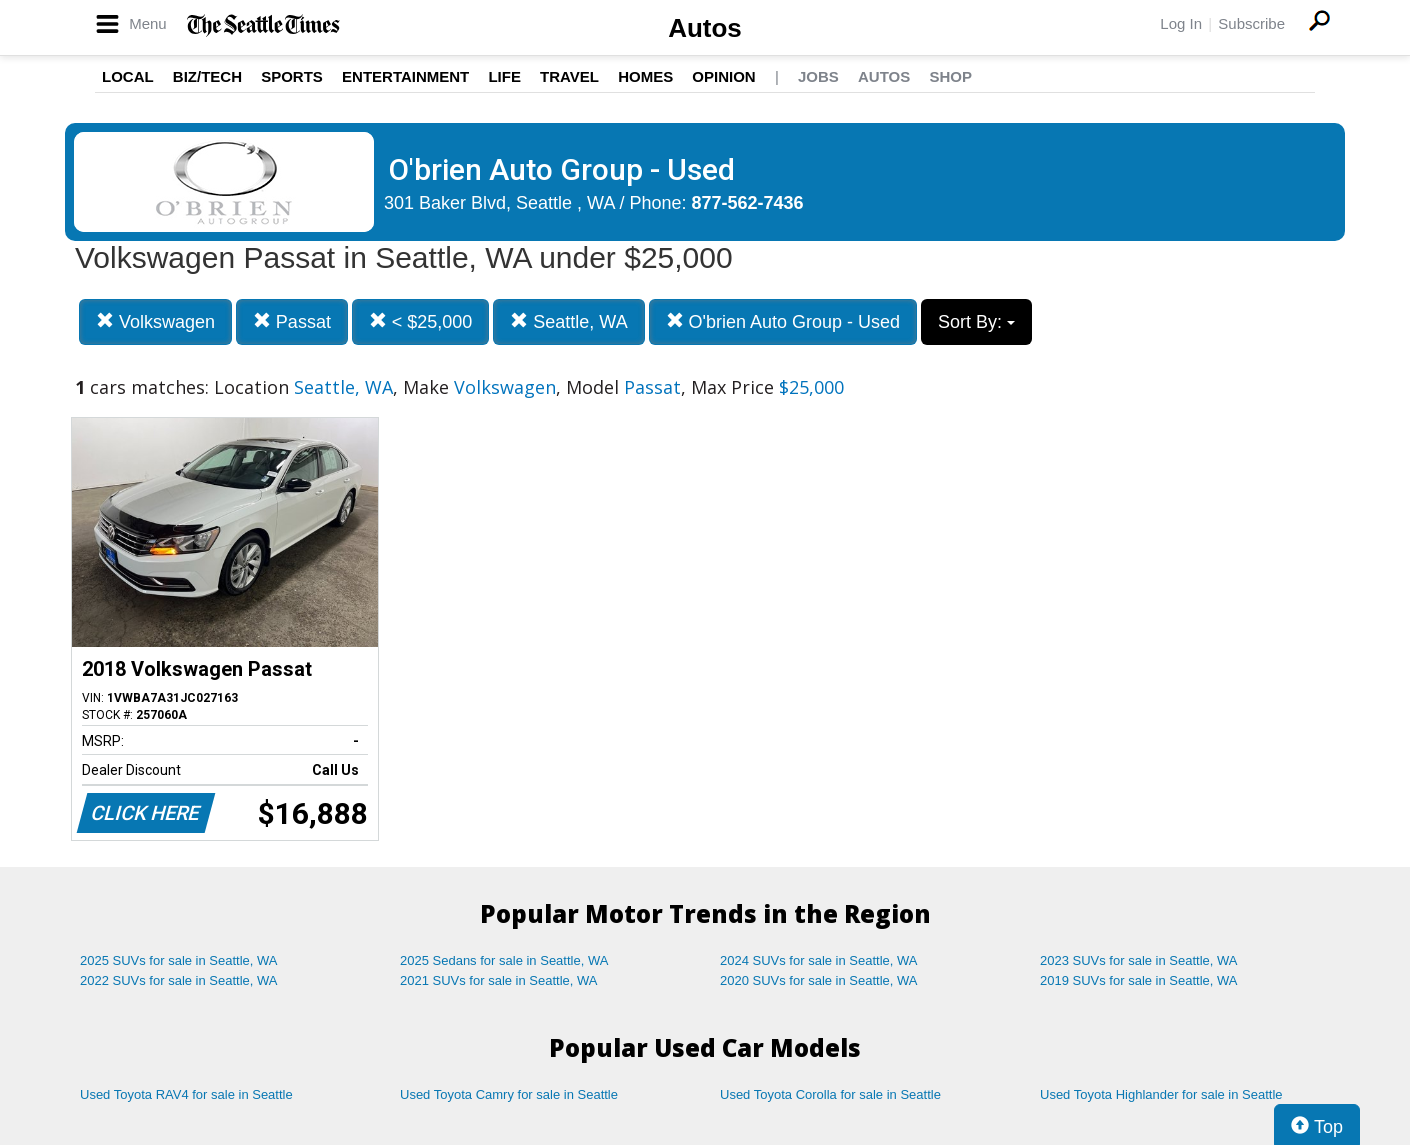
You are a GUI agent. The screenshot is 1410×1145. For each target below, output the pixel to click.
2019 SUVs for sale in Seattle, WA (1139, 980)
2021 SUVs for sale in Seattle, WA (499, 980)
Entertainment (405, 76)
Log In (1181, 23)
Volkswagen (155, 321)
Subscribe (1251, 23)
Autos (705, 28)
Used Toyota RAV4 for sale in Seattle (186, 1094)
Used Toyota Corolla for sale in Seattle (830, 1094)
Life (504, 76)
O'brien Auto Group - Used (783, 321)
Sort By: (976, 322)
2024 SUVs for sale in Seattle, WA (819, 960)
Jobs (818, 76)
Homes (645, 76)
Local (128, 76)
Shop (950, 76)
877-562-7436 (748, 203)
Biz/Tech (207, 76)
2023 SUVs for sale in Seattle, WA (1139, 960)
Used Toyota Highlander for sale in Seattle (1161, 1094)
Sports (292, 76)
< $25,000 (421, 321)
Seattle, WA (568, 321)
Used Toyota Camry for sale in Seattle (509, 1094)
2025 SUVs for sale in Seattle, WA (179, 960)
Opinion (723, 76)
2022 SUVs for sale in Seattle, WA (179, 980)
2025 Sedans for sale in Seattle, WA (504, 960)
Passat (292, 321)
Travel (569, 76)
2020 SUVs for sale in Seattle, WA (819, 980)
